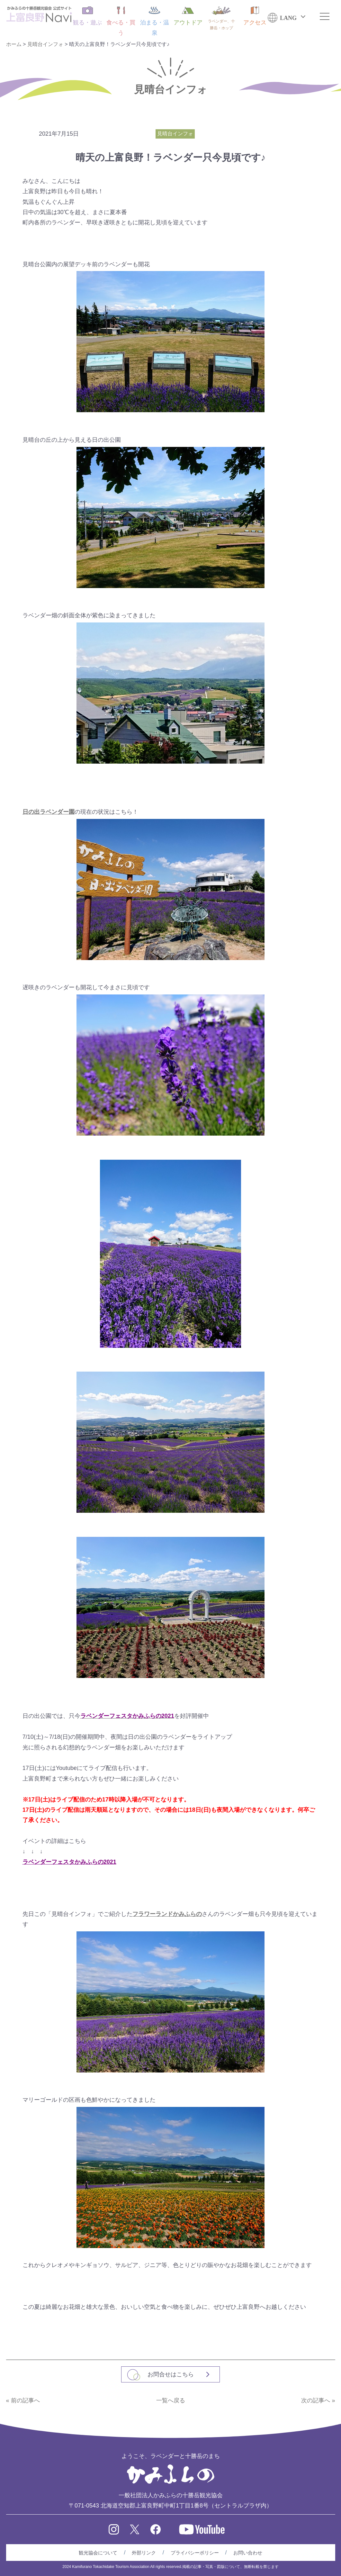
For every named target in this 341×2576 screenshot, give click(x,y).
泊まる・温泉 (154, 21)
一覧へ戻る (170, 2400)
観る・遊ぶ (87, 16)
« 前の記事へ (23, 2400)
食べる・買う (120, 21)
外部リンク (144, 2552)
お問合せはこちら (171, 2374)
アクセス (254, 16)
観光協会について (98, 2552)
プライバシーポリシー (195, 2552)
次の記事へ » (318, 2400)
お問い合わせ (247, 2552)
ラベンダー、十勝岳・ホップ (221, 18)
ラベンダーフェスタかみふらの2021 (69, 1862)
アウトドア (188, 16)
